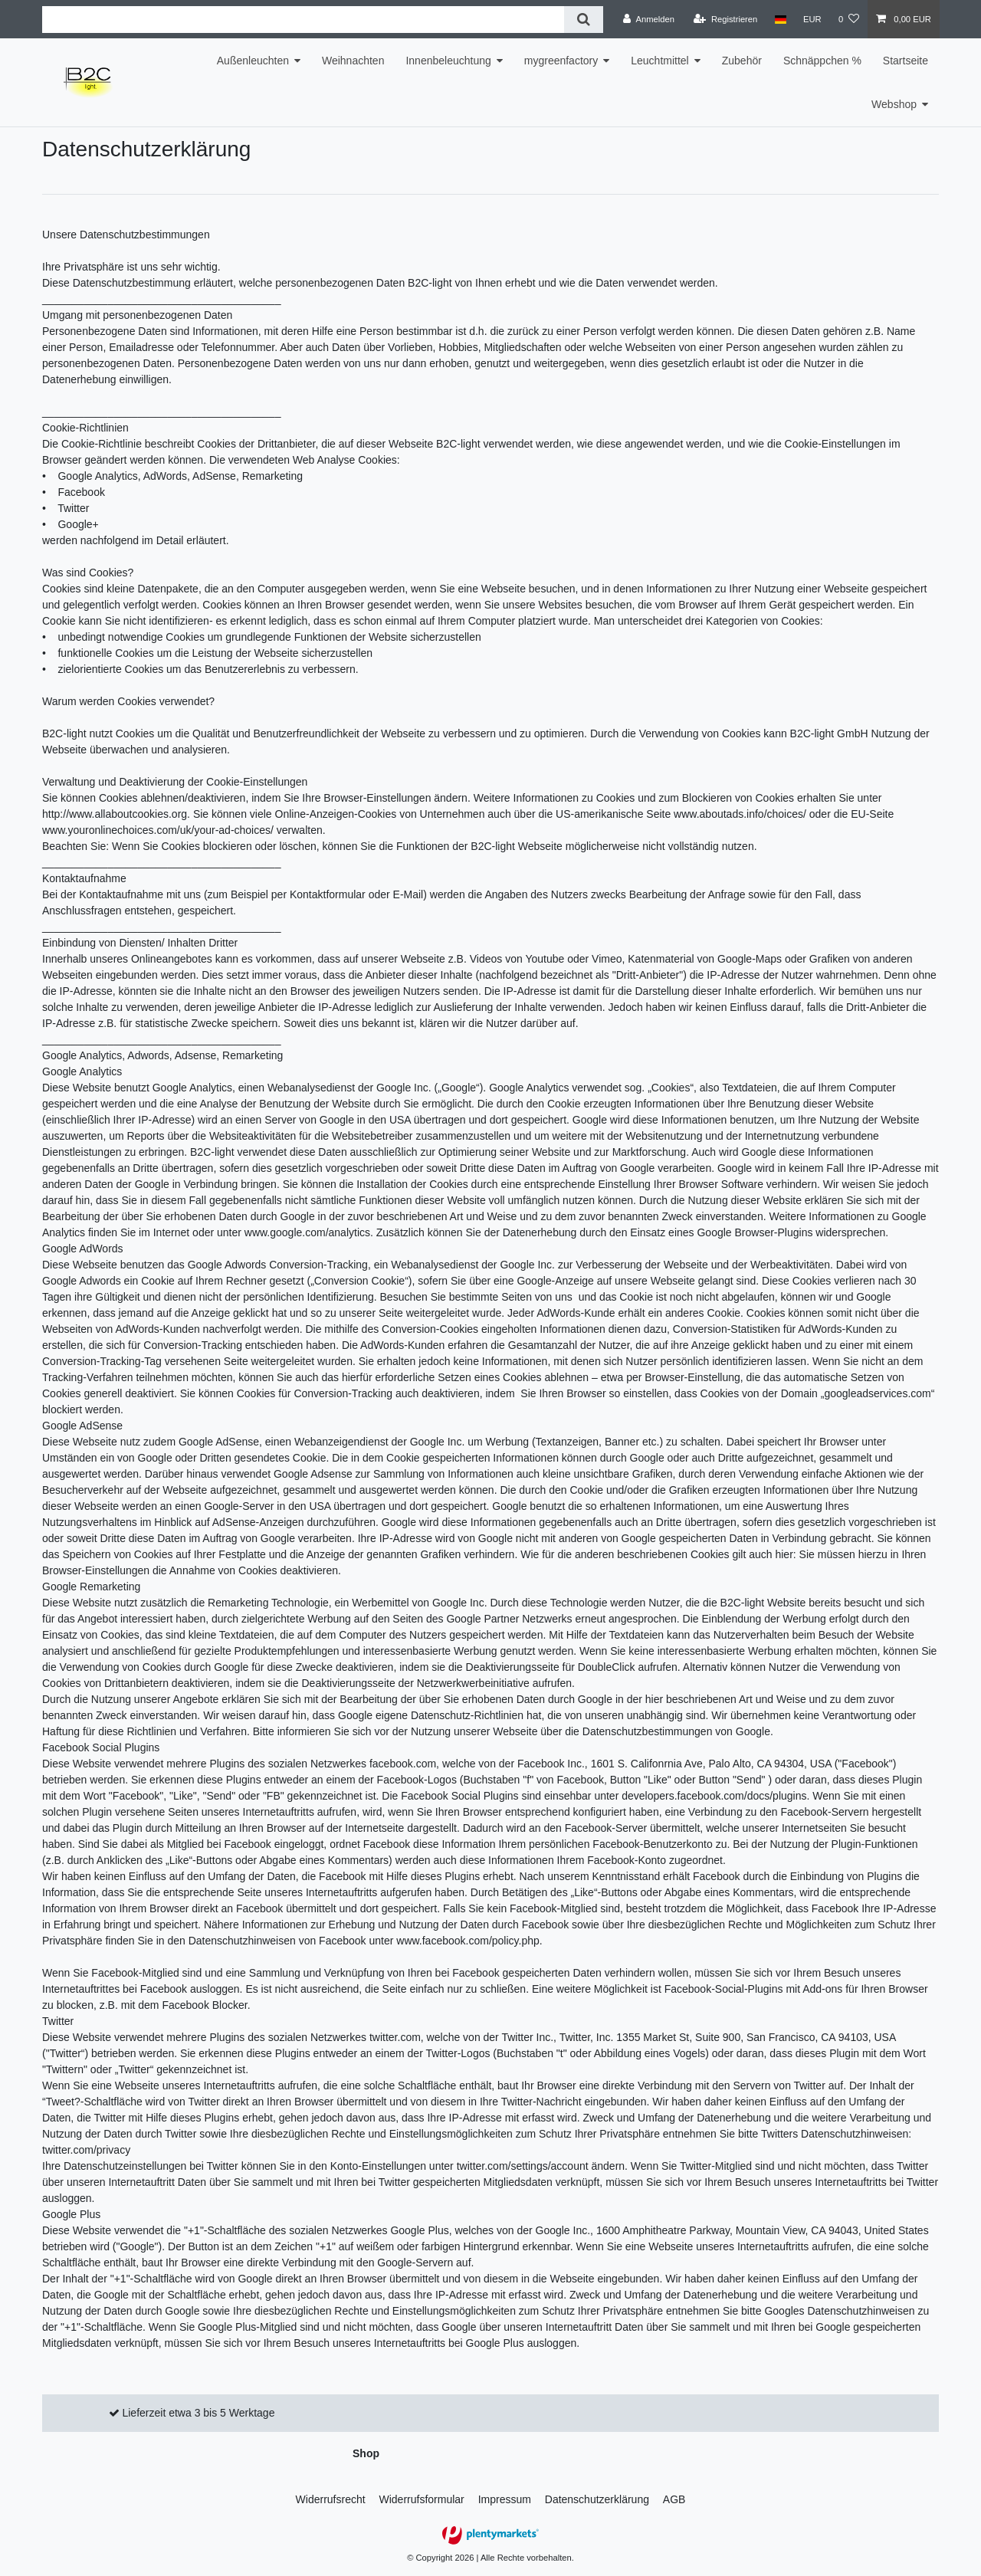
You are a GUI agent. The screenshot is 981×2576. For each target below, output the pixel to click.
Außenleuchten (253, 60)
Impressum (504, 2499)
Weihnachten (353, 60)
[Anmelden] (649, 19)
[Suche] (583, 19)
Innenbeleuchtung (447, 60)
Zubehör (742, 60)
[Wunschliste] (849, 19)
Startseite (905, 60)
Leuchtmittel (659, 60)
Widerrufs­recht (331, 2499)
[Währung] (812, 19)
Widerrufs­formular (421, 2499)
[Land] (780, 19)
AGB (674, 2499)
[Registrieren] (725, 19)
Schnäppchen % (822, 60)
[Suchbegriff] (303, 19)
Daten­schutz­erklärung (597, 2499)
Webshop (894, 104)
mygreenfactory (561, 60)
